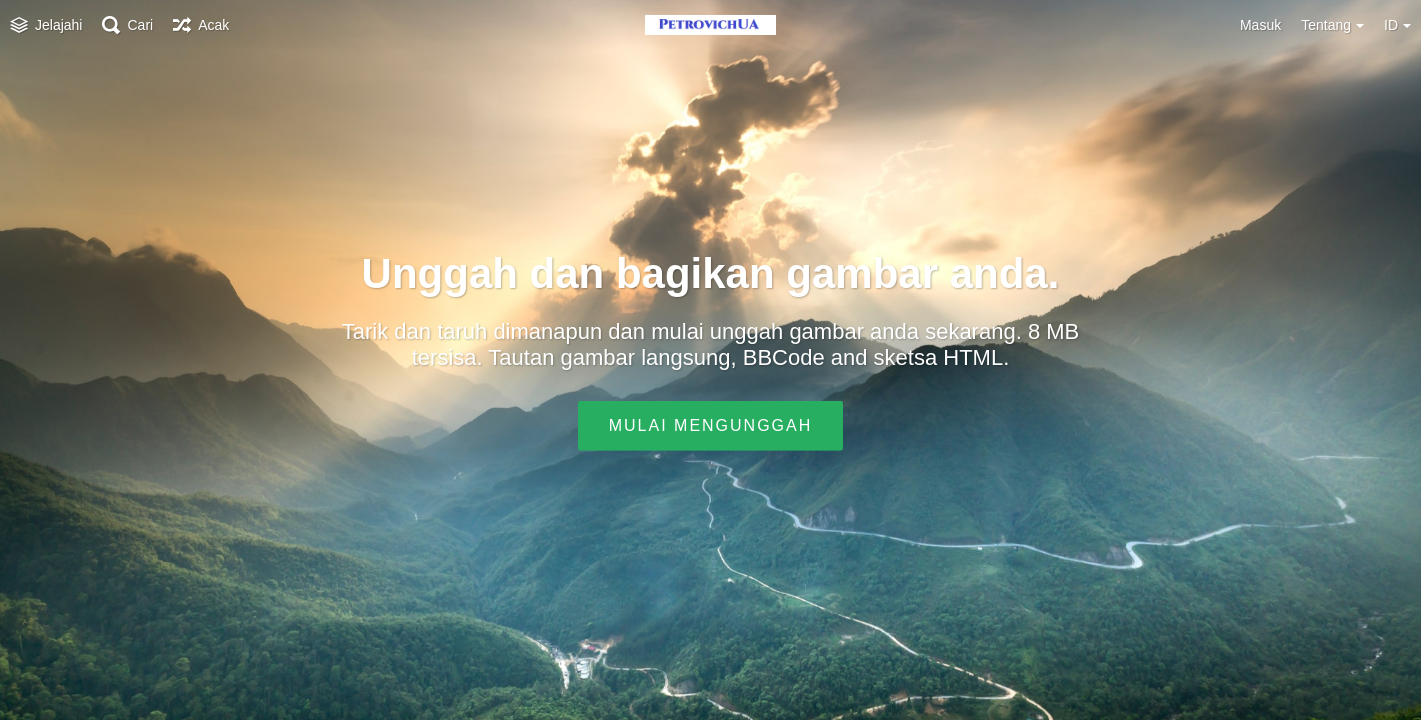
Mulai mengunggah (711, 425)
